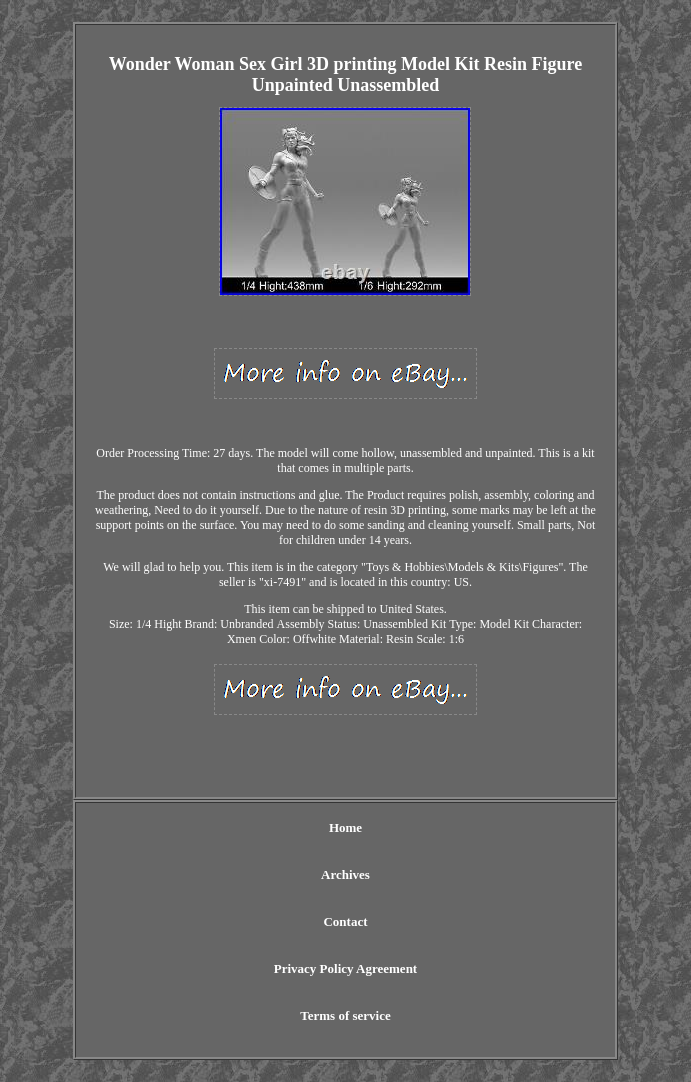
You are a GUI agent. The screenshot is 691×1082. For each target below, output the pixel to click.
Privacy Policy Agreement (345, 968)
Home (345, 827)
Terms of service (345, 1015)
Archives (345, 874)
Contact (345, 921)
